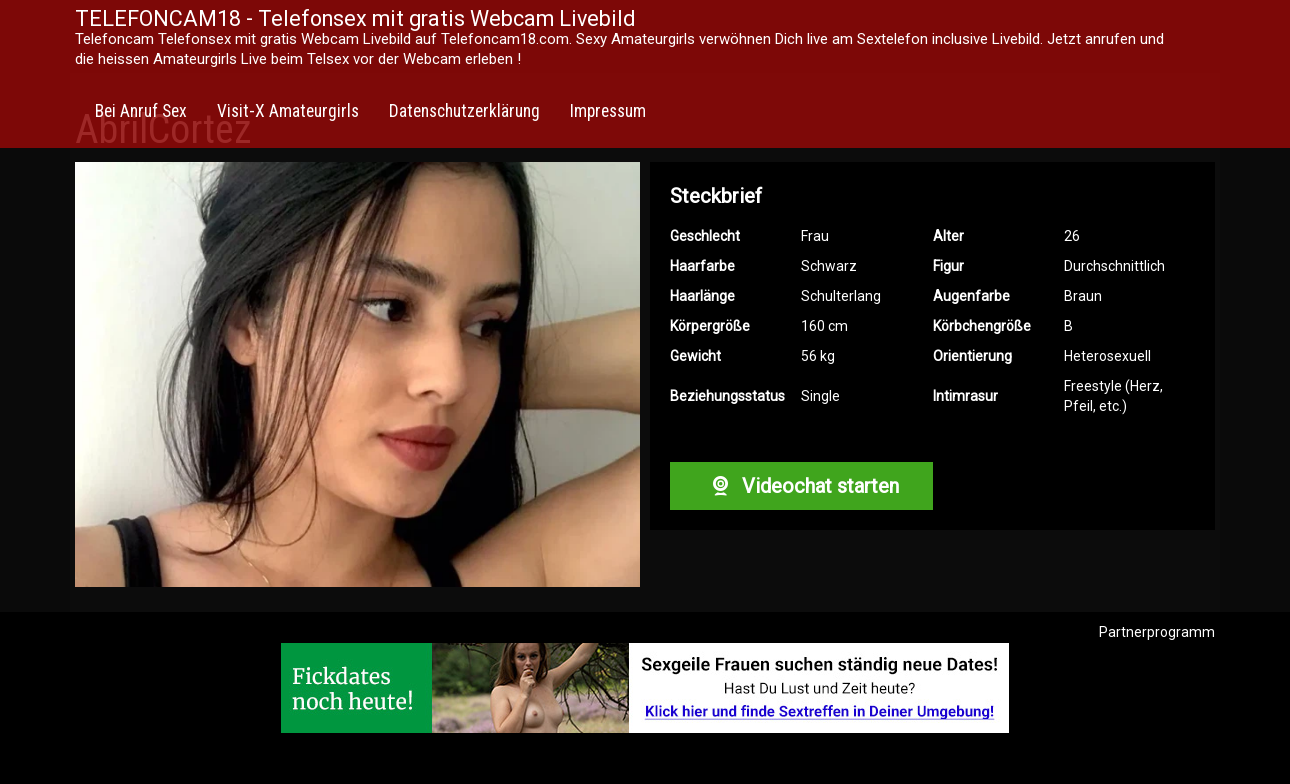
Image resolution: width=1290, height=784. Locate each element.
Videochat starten (801, 486)
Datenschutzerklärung (464, 111)
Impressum (608, 111)
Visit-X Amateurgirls (288, 111)
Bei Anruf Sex (141, 111)
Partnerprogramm (1157, 632)
